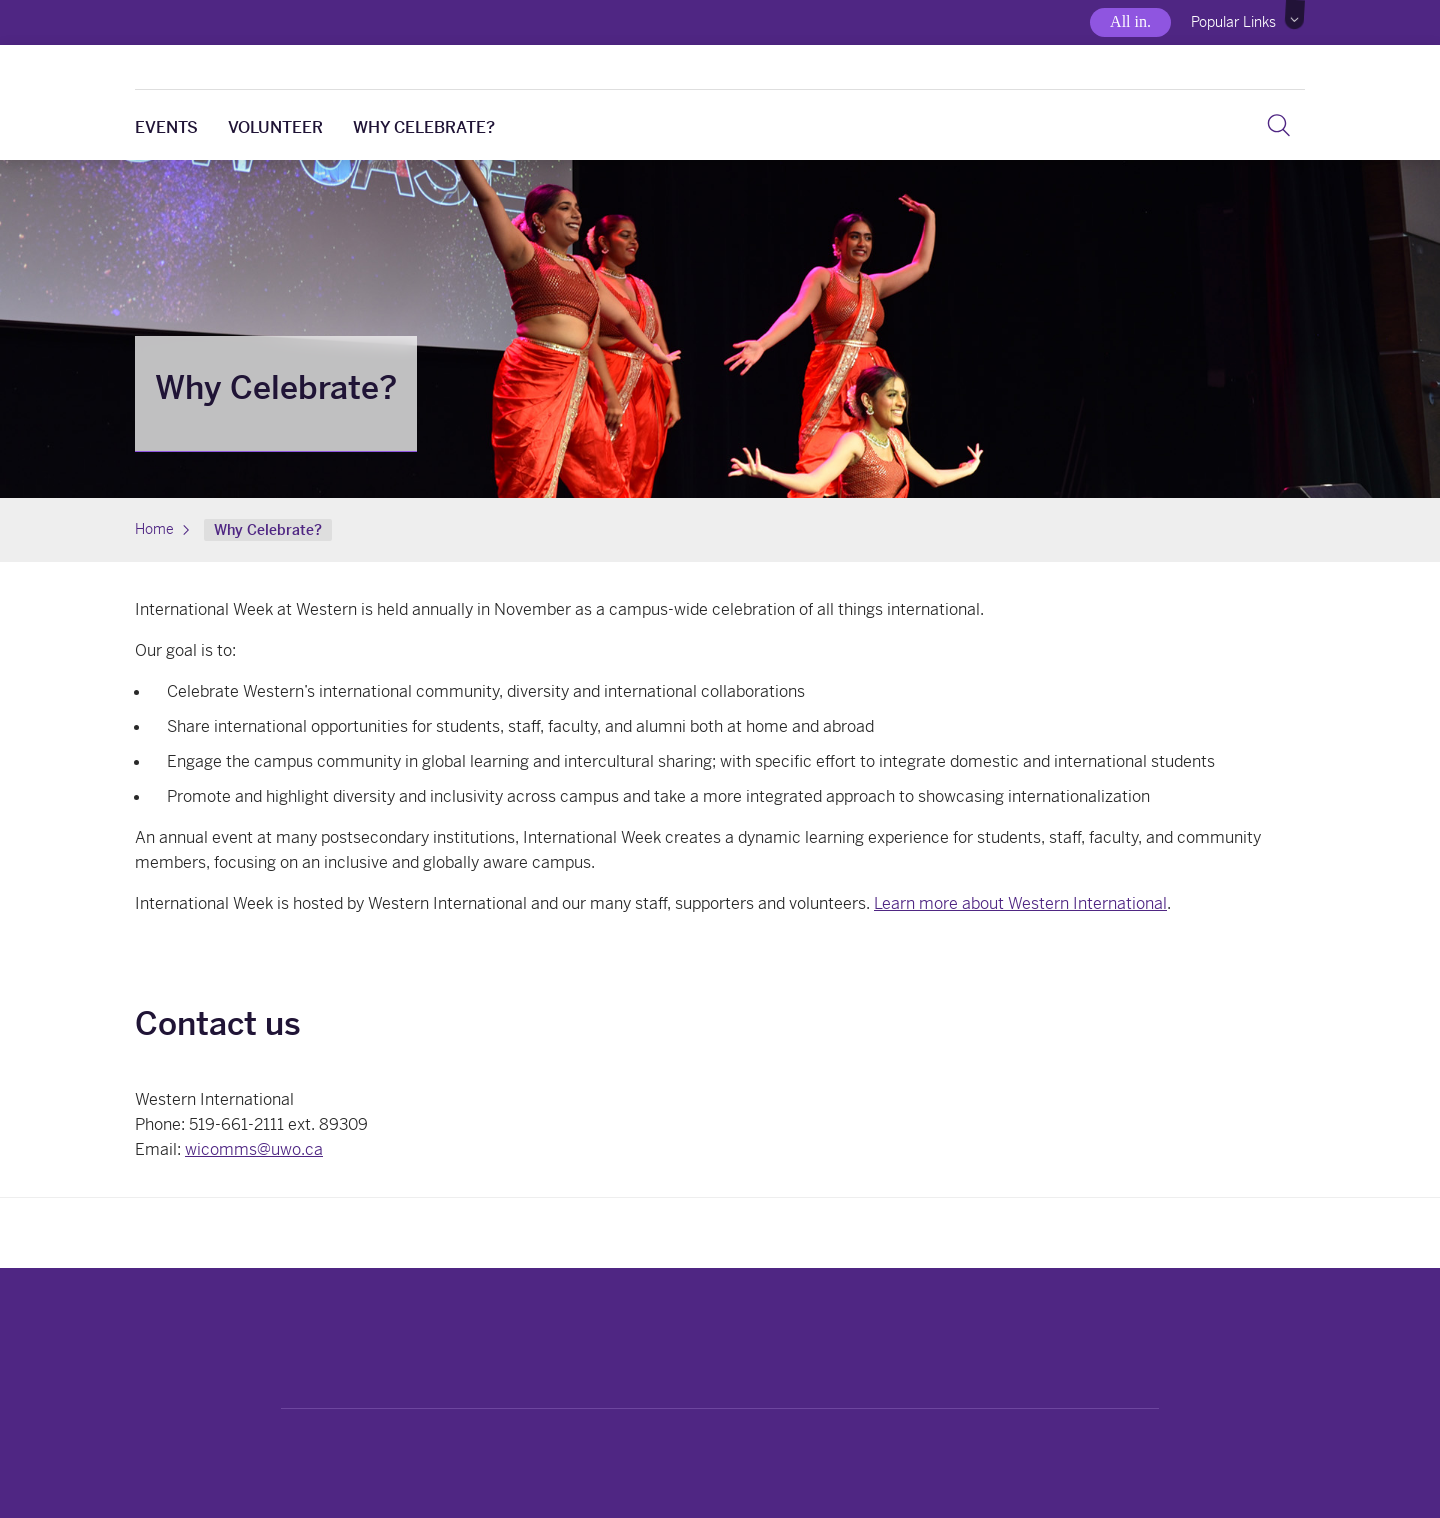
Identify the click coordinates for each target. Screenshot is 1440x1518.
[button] (1295, 15)
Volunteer (275, 127)
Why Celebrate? (424, 127)
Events (166, 127)
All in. (1130, 21)
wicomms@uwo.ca (254, 1149)
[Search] (1278, 125)
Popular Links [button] (1233, 22)
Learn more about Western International (1020, 903)
